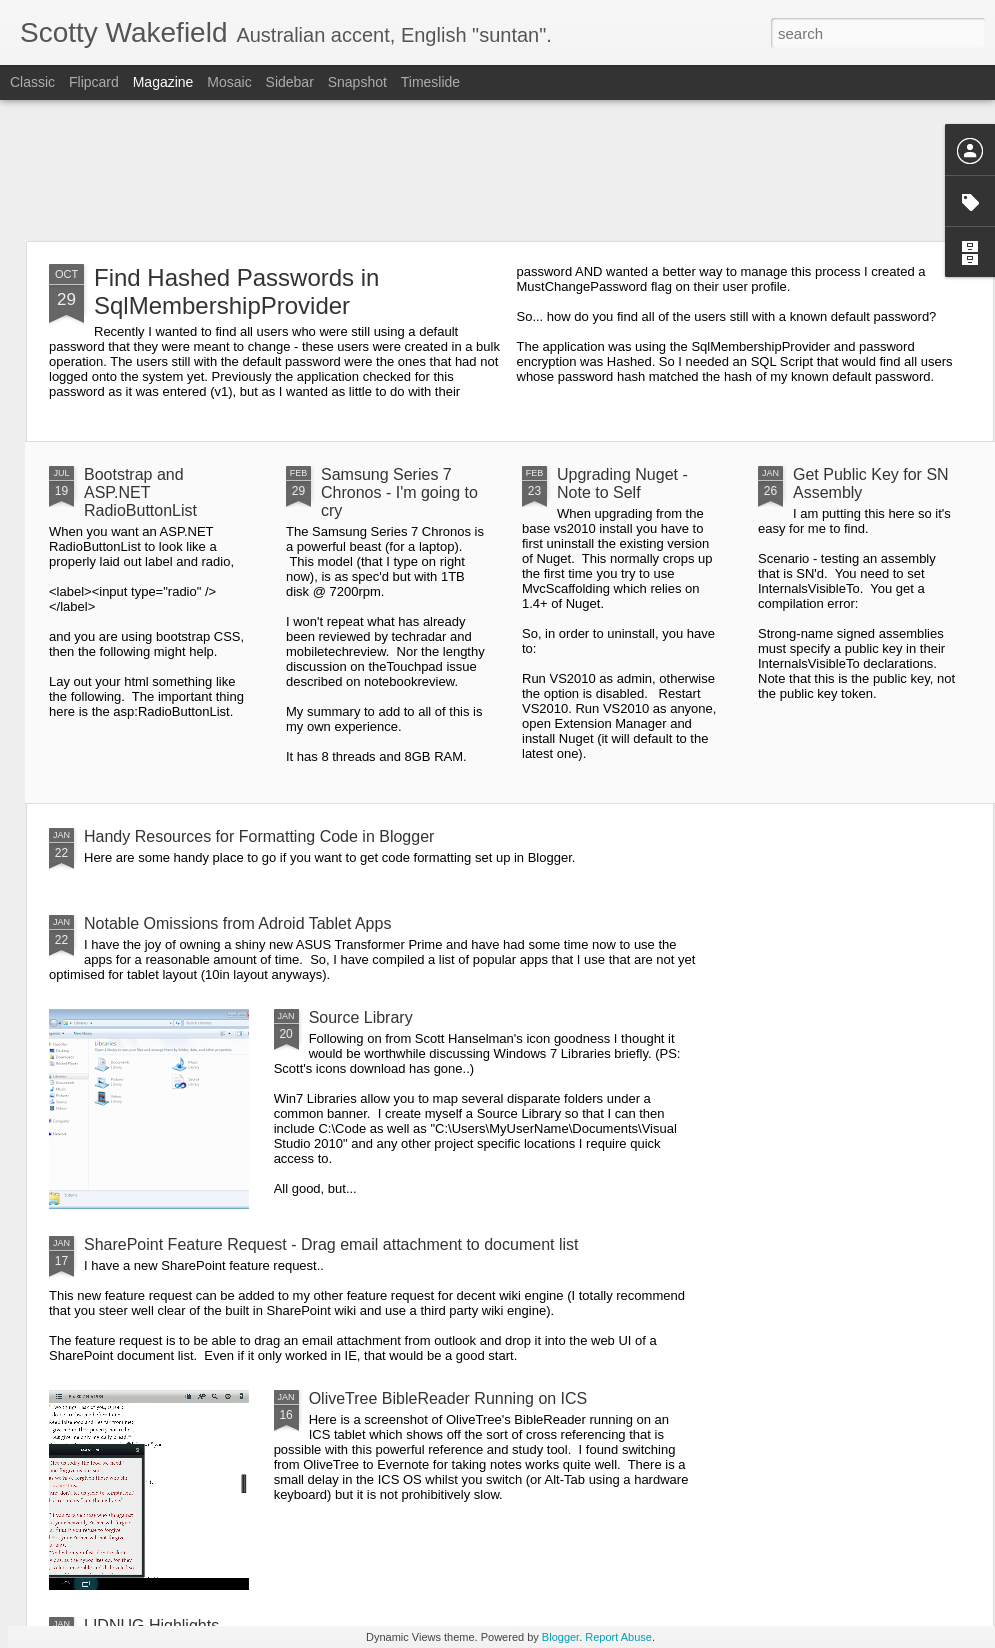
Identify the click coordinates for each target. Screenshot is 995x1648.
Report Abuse (618, 1637)
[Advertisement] (498, 170)
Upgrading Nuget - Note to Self (622, 483)
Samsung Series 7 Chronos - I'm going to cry (399, 492)
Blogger (560, 1637)
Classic (32, 82)
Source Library (361, 1017)
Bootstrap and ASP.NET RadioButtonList (140, 492)
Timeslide (430, 82)
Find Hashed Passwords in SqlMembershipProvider (236, 291)
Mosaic (229, 82)
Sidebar (290, 82)
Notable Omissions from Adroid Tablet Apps (237, 923)
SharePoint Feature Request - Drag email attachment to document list (331, 1244)
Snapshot (357, 82)
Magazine (163, 82)
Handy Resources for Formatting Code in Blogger (259, 836)
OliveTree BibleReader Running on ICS (448, 1398)
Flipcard (94, 82)
